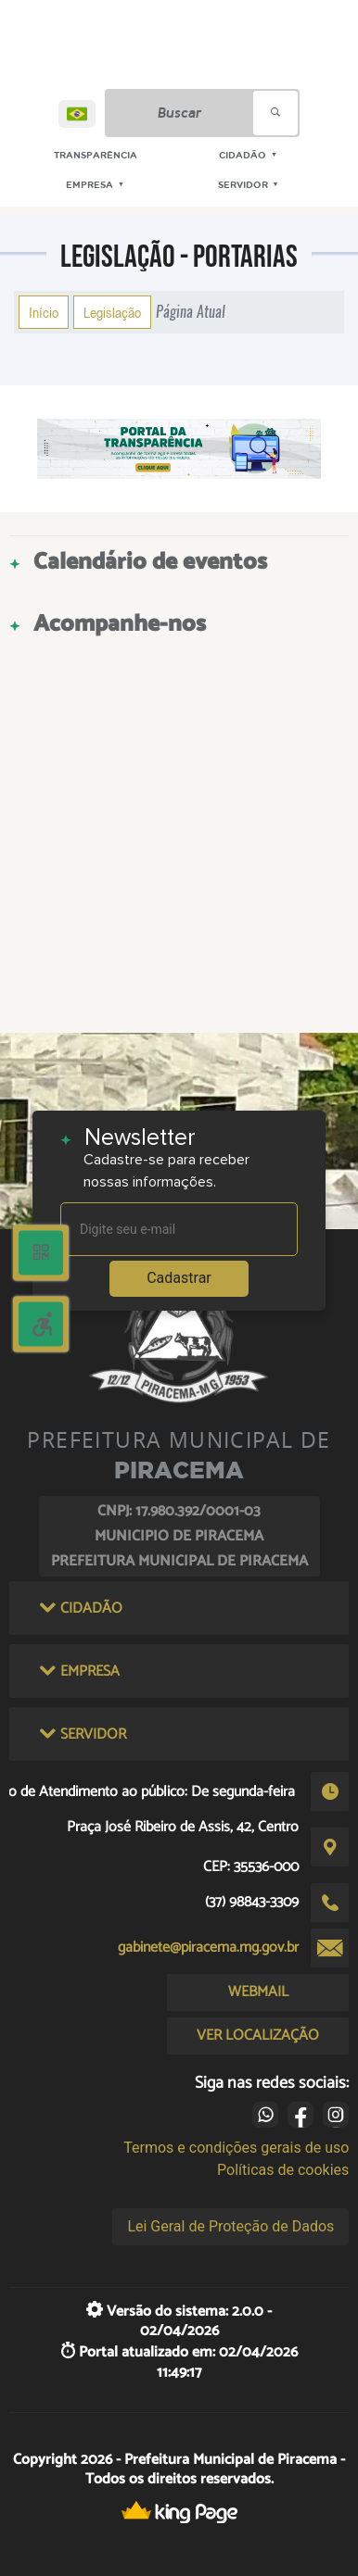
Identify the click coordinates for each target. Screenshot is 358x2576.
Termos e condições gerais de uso (236, 2147)
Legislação (112, 312)
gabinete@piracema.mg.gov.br (208, 1947)
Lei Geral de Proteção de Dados (230, 2226)
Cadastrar (179, 1278)
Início (43, 312)
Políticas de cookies (283, 2170)
